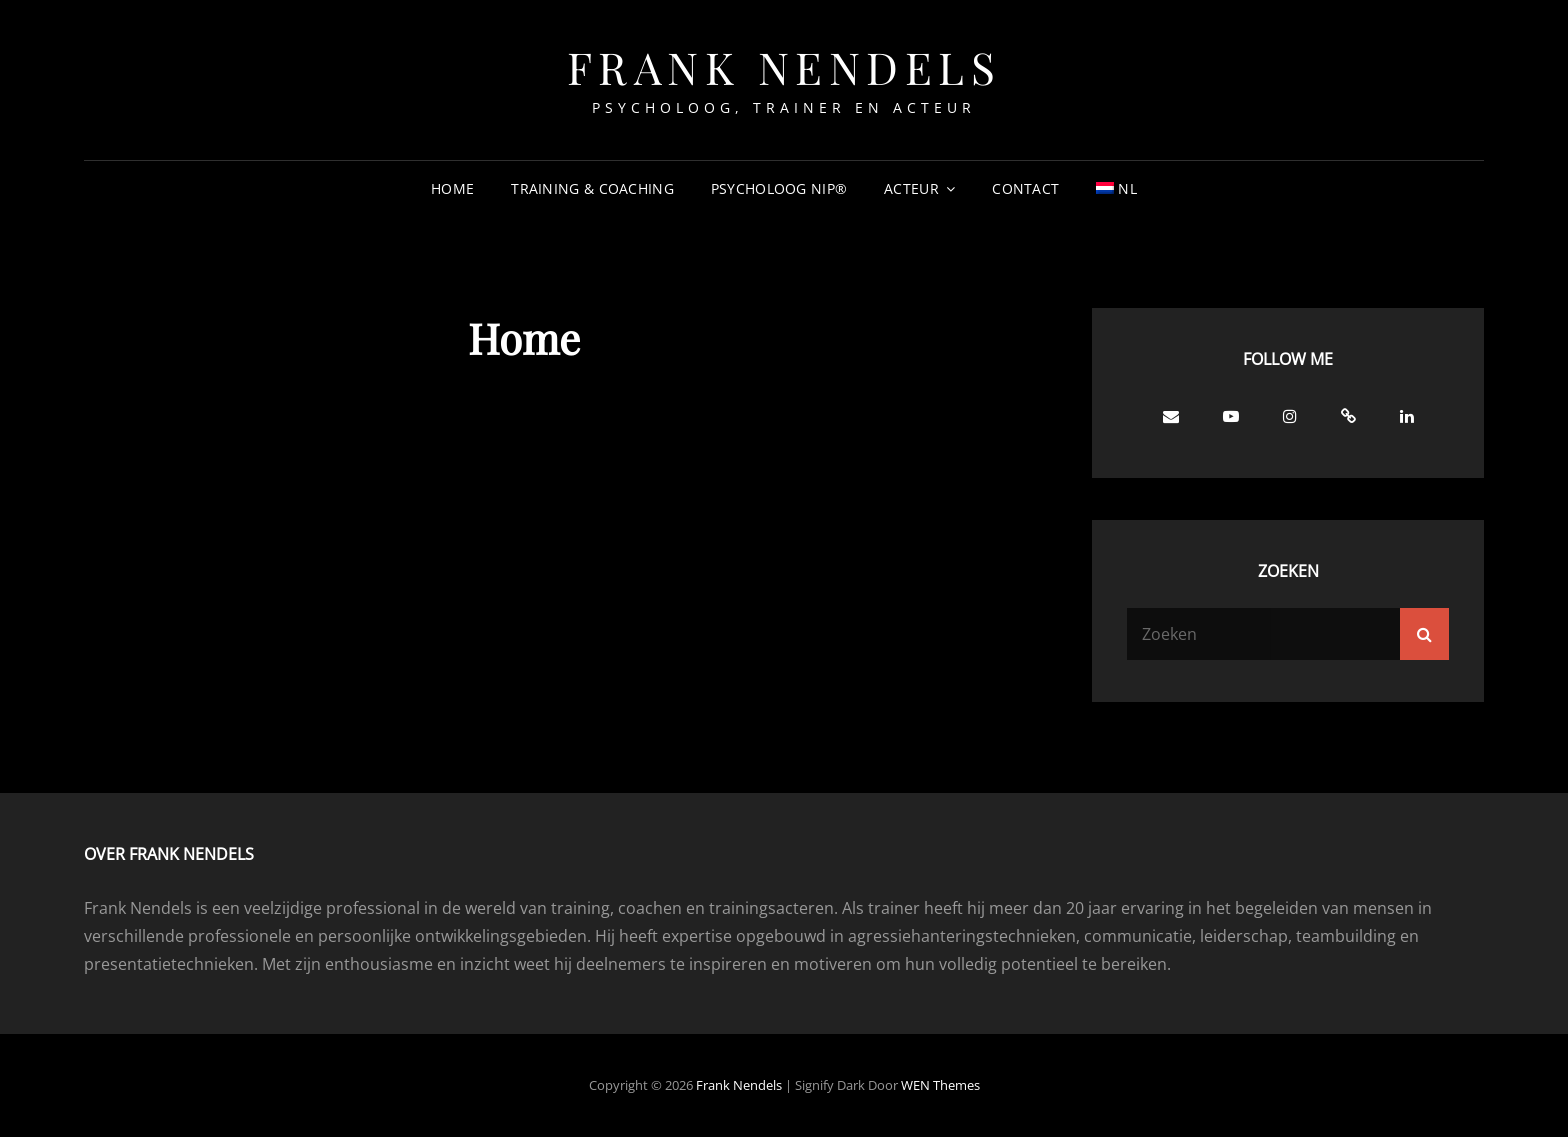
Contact (1025, 188)
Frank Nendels (784, 66)
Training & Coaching (592, 188)
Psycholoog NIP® (779, 188)
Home (452, 188)
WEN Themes (940, 1085)
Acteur (911, 188)
